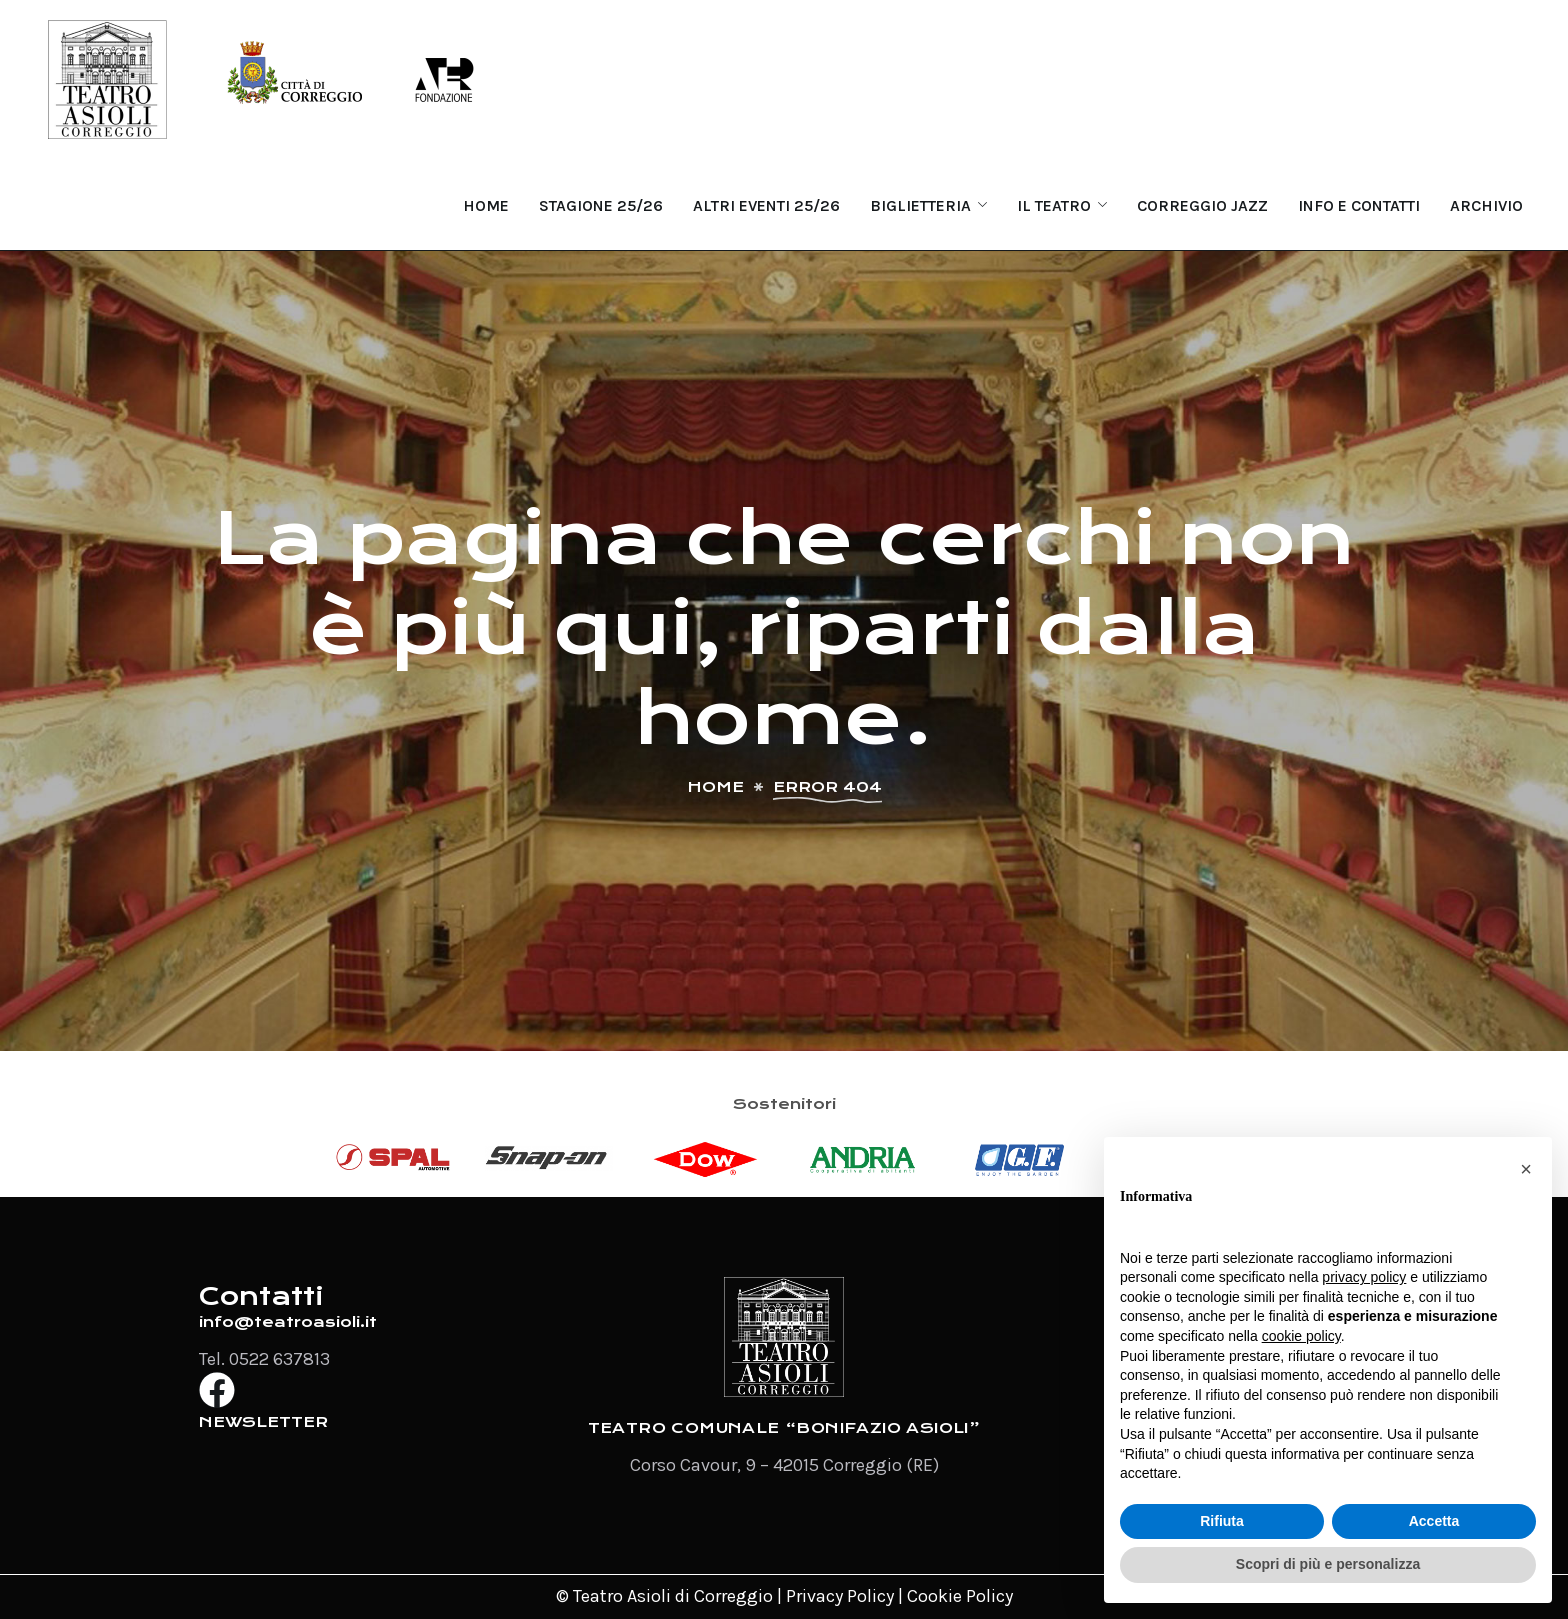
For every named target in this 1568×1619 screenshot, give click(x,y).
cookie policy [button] (1301, 1336)
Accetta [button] (1434, 1521)
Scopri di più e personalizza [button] (1328, 1564)
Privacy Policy (840, 1596)
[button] (1526, 1169)
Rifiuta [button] (1222, 1521)
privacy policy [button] (1364, 1277)
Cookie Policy (960, 1596)
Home (715, 787)
